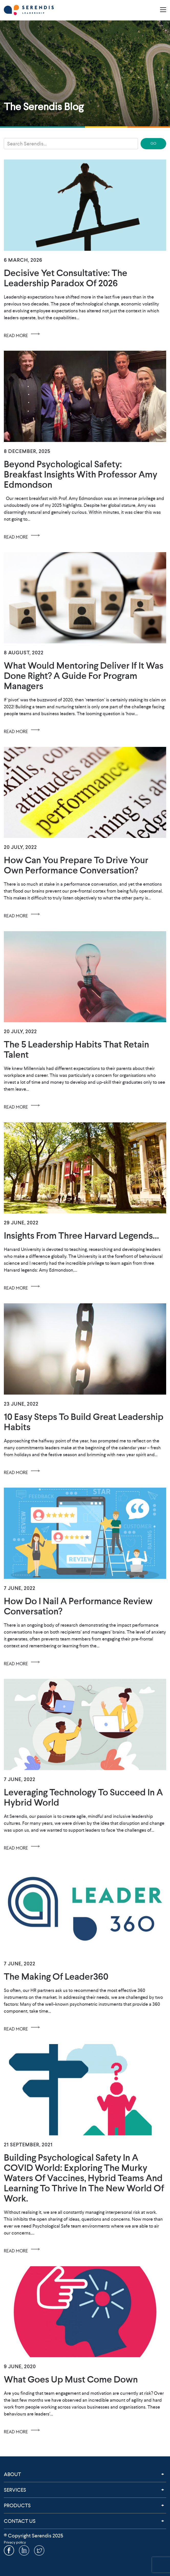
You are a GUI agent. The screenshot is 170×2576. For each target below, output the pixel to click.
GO (153, 143)
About (12, 2474)
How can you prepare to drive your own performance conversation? (76, 865)
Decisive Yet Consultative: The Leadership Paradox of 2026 (65, 278)
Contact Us (20, 2521)
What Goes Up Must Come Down (71, 2379)
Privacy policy (15, 2542)
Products (17, 2505)
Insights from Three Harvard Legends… (81, 1235)
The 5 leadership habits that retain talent (76, 1049)
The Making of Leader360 (56, 1976)
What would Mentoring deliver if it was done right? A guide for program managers (83, 675)
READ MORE (23, 334)
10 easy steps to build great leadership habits (83, 1422)
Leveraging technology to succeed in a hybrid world (83, 1797)
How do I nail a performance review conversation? (78, 1606)
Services (15, 2490)
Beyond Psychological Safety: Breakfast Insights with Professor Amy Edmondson (80, 474)
